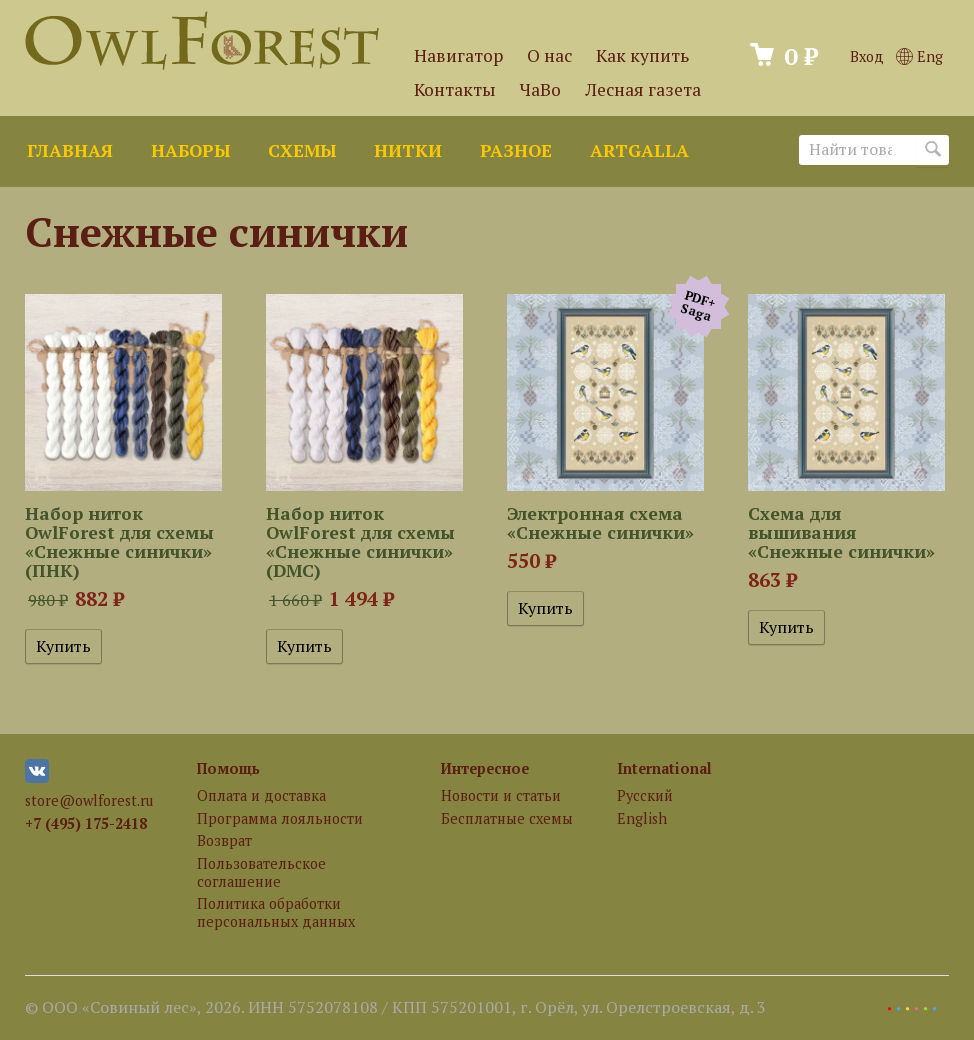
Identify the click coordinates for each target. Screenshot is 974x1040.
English (642, 818)
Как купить (642, 55)
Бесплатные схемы (507, 818)
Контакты (455, 89)
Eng (919, 56)
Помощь (228, 768)
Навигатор (458, 55)
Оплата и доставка (261, 795)
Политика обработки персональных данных (276, 912)
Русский (645, 795)
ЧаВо (540, 89)
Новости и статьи (501, 795)
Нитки (408, 150)
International (664, 768)
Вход (867, 56)
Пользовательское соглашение (261, 872)
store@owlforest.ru (89, 800)
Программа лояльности (280, 818)
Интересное (485, 768)
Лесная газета (643, 89)
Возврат (224, 840)
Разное (516, 150)
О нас (549, 55)
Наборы (190, 150)
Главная (70, 150)
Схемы (302, 150)
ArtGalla (639, 150)
